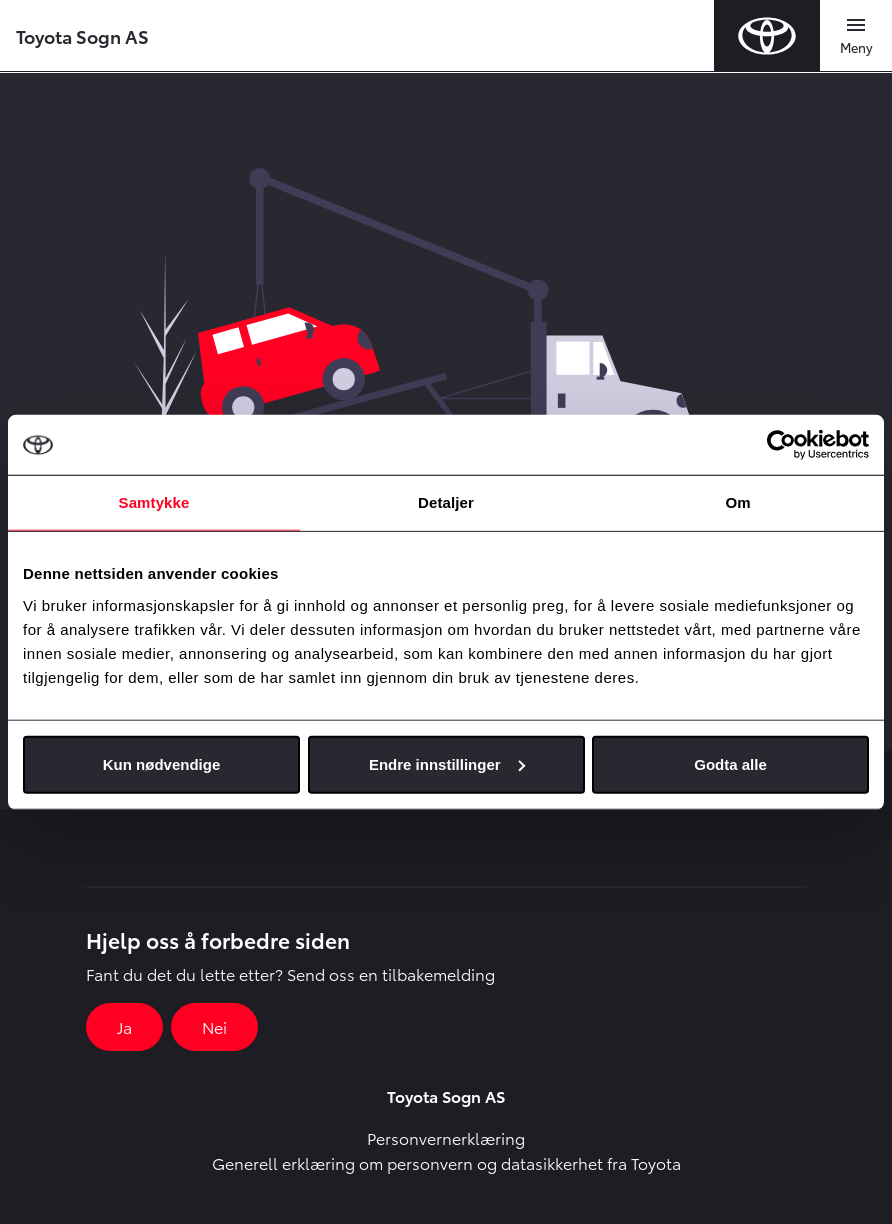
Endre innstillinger (447, 763)
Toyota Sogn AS (82, 35)
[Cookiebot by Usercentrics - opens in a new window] (781, 445)
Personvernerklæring (446, 1137)
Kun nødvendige (162, 763)
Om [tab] (737, 502)
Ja (124, 1026)
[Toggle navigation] (856, 36)
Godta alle (730, 763)
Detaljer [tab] (446, 502)
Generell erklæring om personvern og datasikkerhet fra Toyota (446, 1162)
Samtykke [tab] (154, 502)
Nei (214, 1026)
